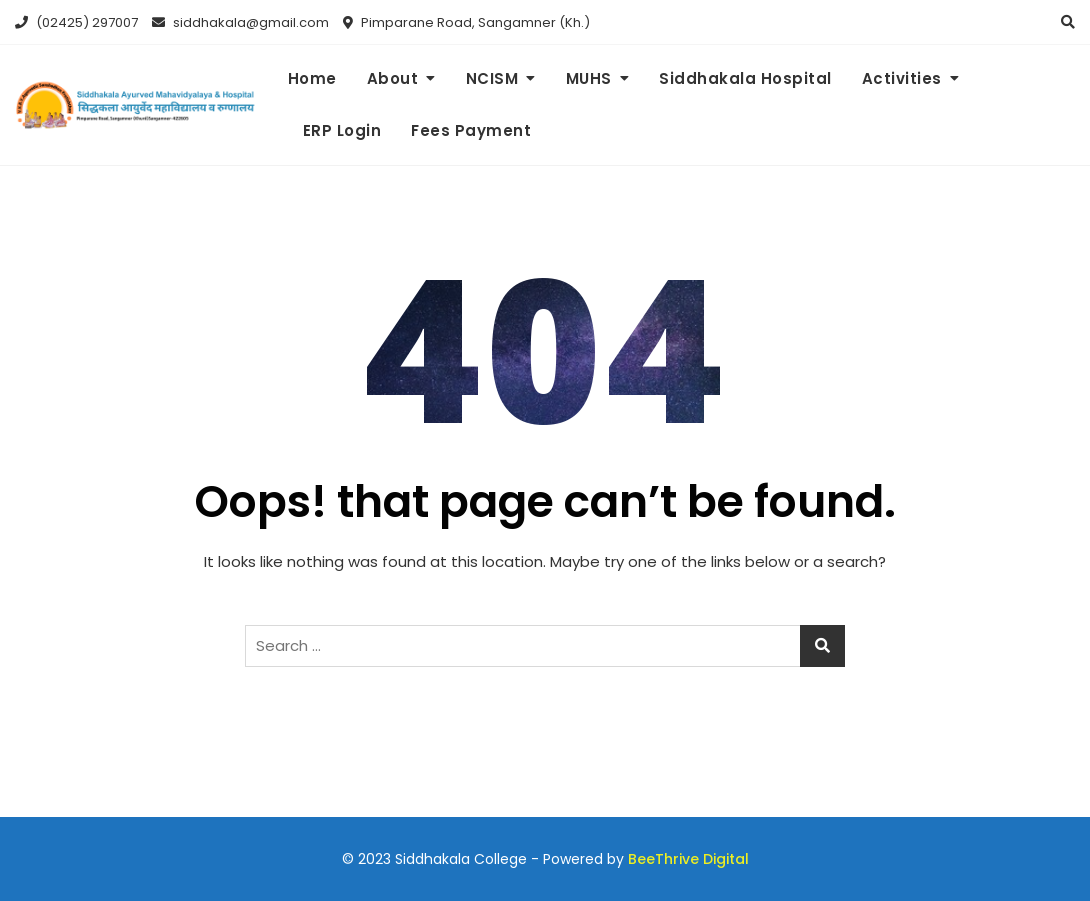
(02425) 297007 (76, 22)
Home (312, 78)
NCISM (492, 78)
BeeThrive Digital (688, 859)
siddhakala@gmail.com (240, 22)
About (393, 78)
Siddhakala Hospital (745, 78)
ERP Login (342, 130)
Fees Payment (471, 130)
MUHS (589, 78)
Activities (902, 78)
